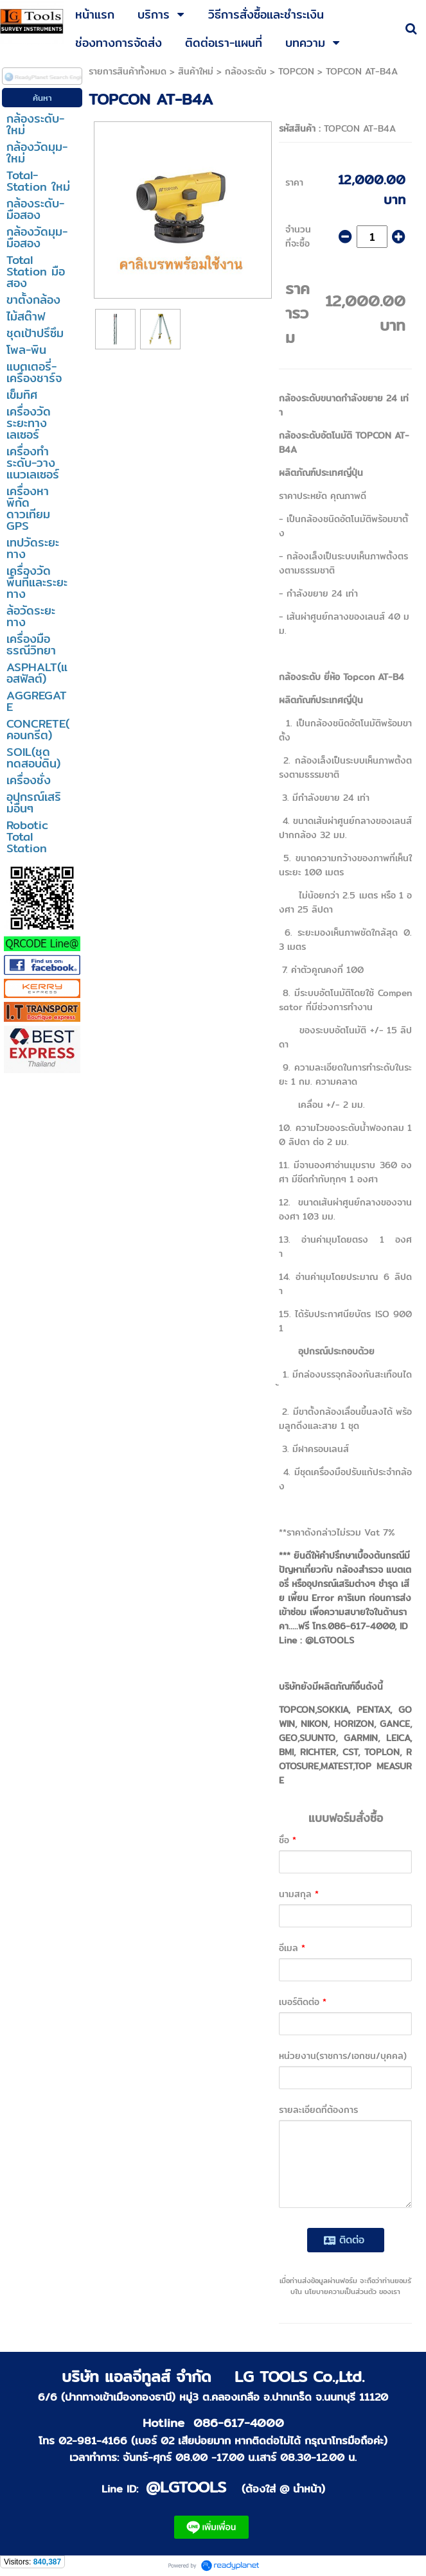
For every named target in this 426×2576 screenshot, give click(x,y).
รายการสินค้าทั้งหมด (127, 71)
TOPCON (296, 71)
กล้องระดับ (246, 71)
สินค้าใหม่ (195, 71)
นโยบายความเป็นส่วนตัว (341, 2291)
